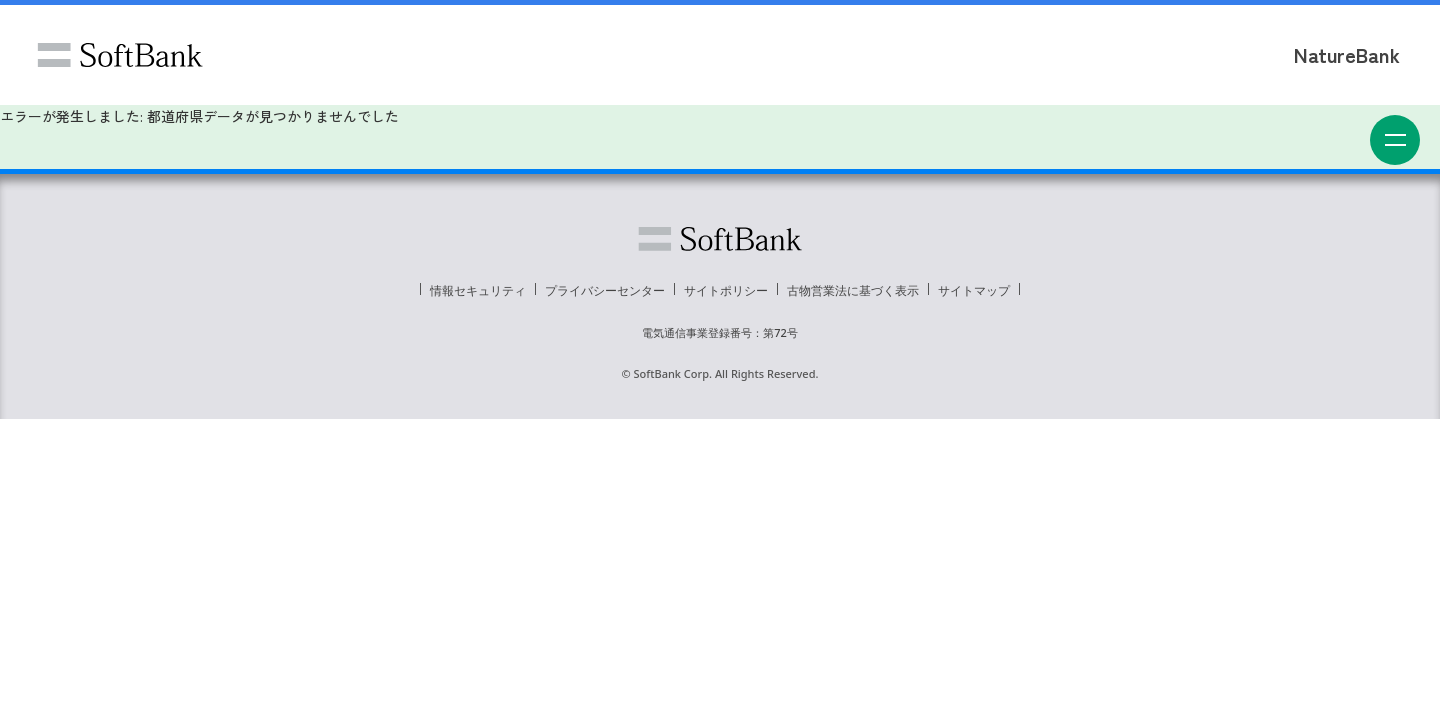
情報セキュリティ (478, 290)
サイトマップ (974, 290)
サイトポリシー (726, 290)
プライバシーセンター (605, 290)
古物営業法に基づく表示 (853, 290)
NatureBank (1347, 54)
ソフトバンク (120, 55)
